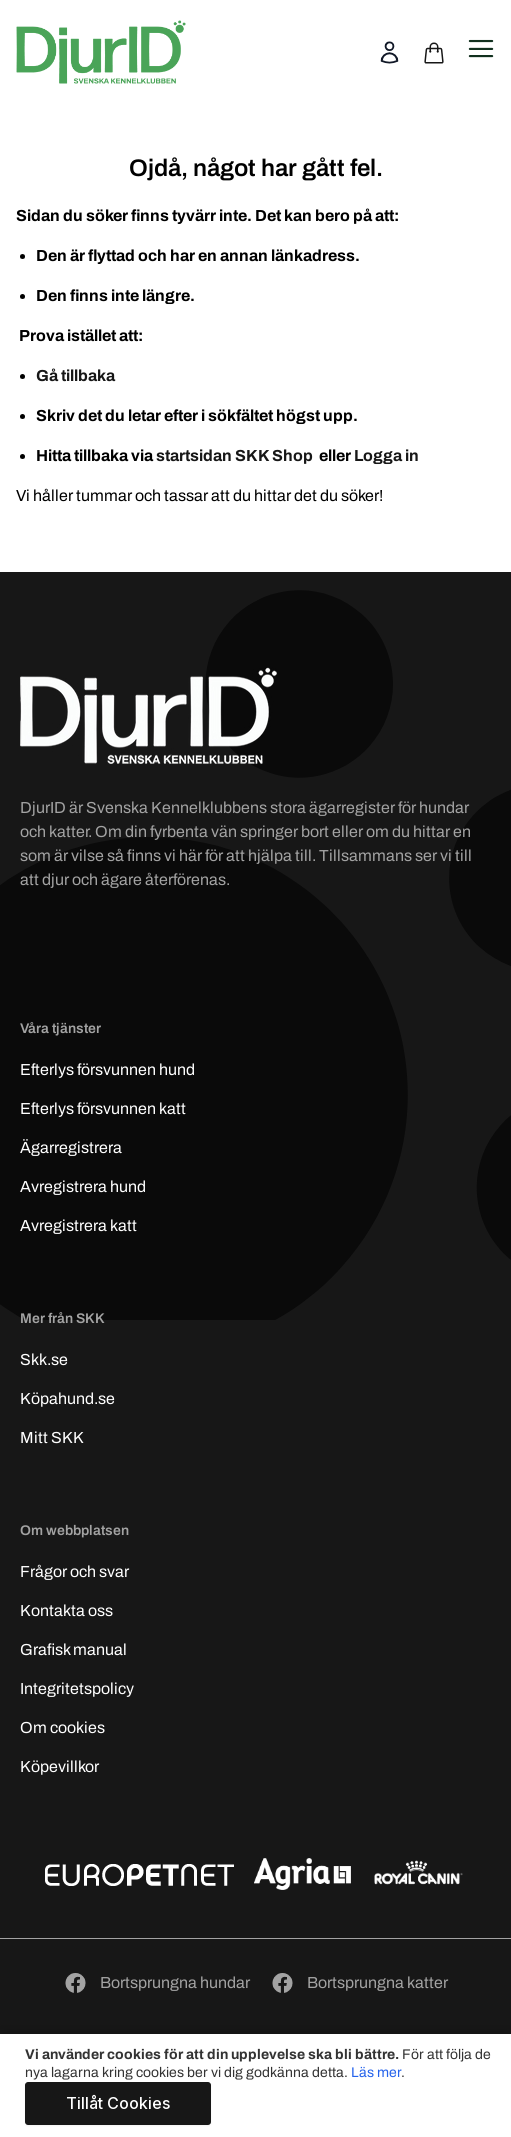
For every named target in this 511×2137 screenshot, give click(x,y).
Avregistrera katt (78, 1225)
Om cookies (62, 1727)
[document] (258, 2085)
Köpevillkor (59, 1766)
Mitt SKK (52, 1437)
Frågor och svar (74, 1571)
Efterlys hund (107, 1069)
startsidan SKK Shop (236, 455)
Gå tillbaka (75, 375)
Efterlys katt (103, 1108)
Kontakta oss (66, 1610)
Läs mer (376, 2072)
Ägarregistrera (71, 1147)
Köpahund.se (67, 1398)
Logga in (386, 455)
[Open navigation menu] (481, 49)
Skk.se (44, 1359)
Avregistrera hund (83, 1186)
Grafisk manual (73, 1649)
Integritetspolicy (77, 1688)
